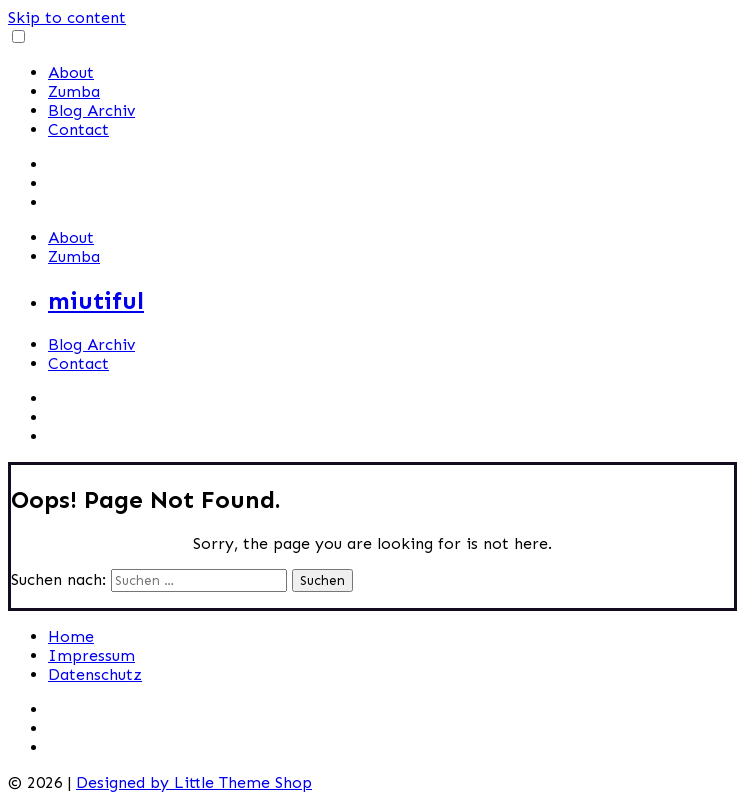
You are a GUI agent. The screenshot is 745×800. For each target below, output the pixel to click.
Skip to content (67, 17)
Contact (78, 129)
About (71, 72)
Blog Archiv (91, 110)
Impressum (91, 655)
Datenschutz (95, 674)
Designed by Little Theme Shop (194, 782)
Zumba (74, 91)
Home (71, 636)
